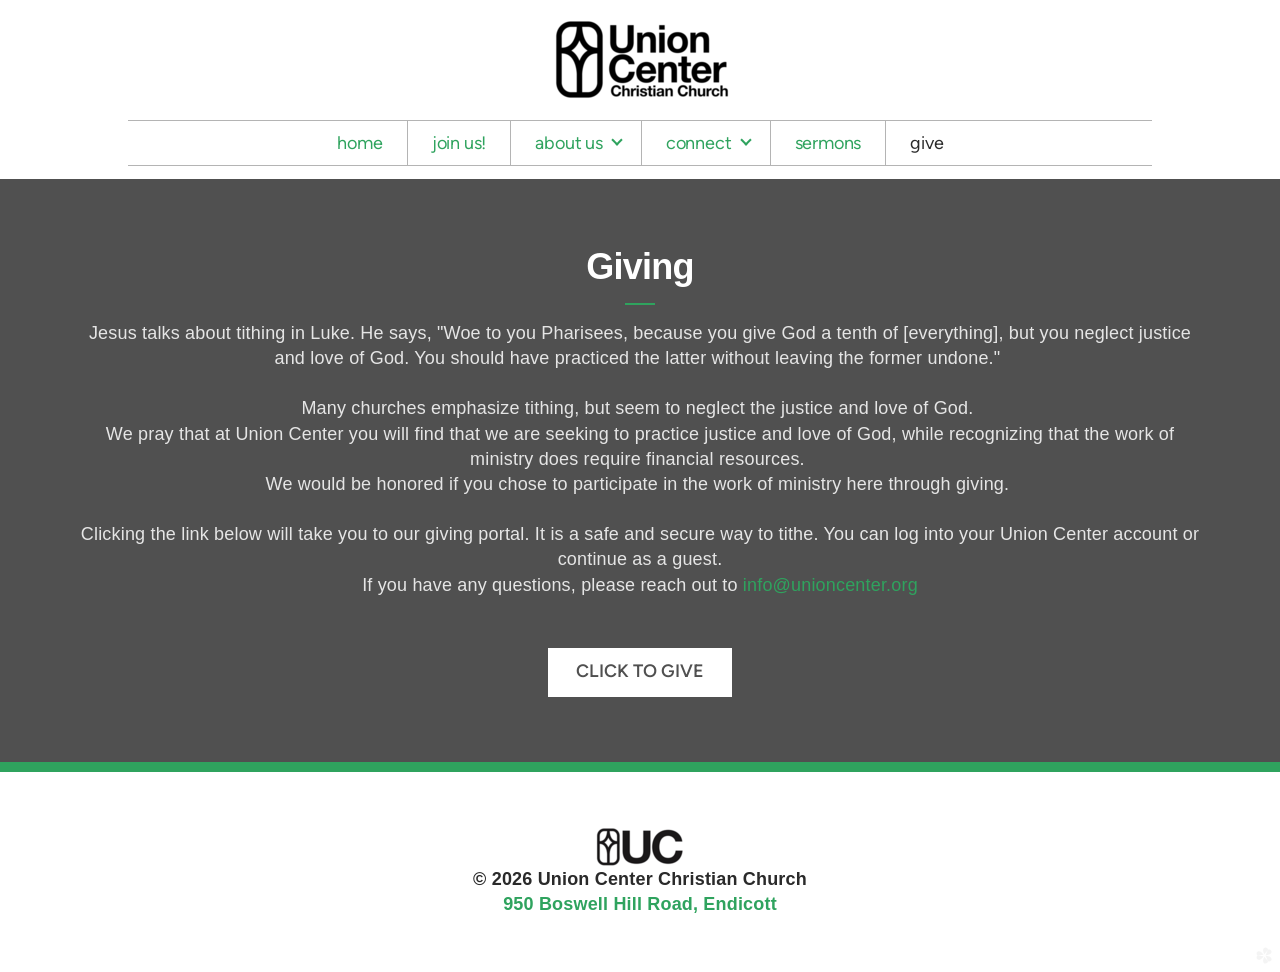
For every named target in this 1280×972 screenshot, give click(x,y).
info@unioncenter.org (830, 585)
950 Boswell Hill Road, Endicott (640, 904)
